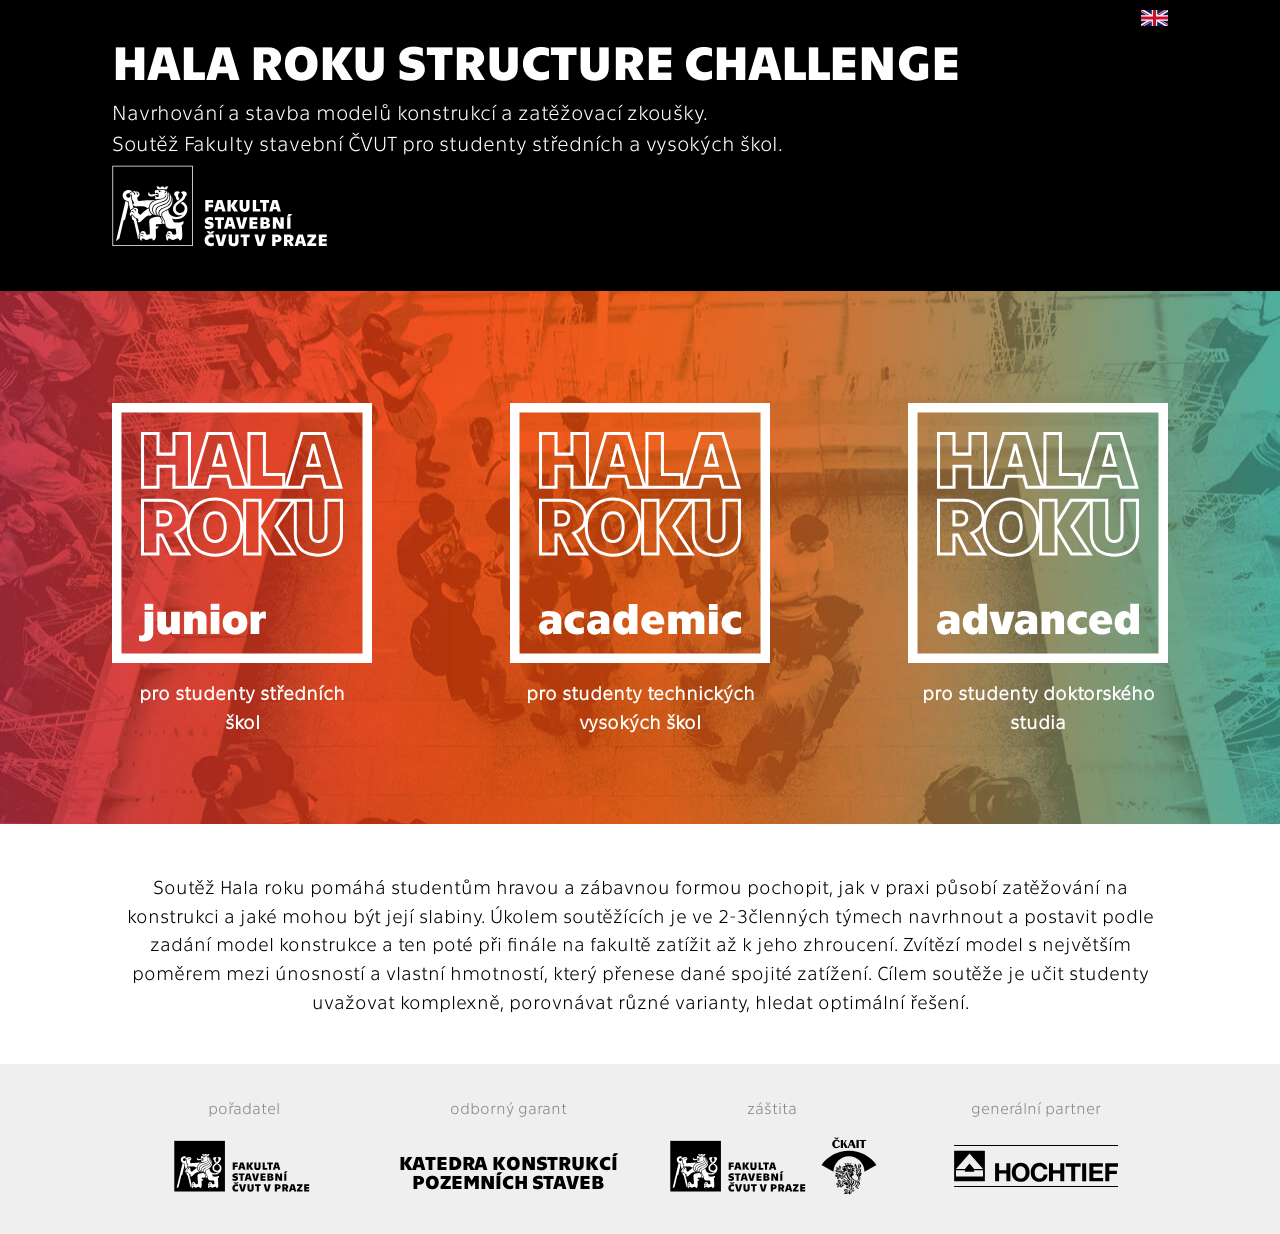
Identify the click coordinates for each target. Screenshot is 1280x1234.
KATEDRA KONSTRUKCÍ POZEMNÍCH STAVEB (508, 1171)
